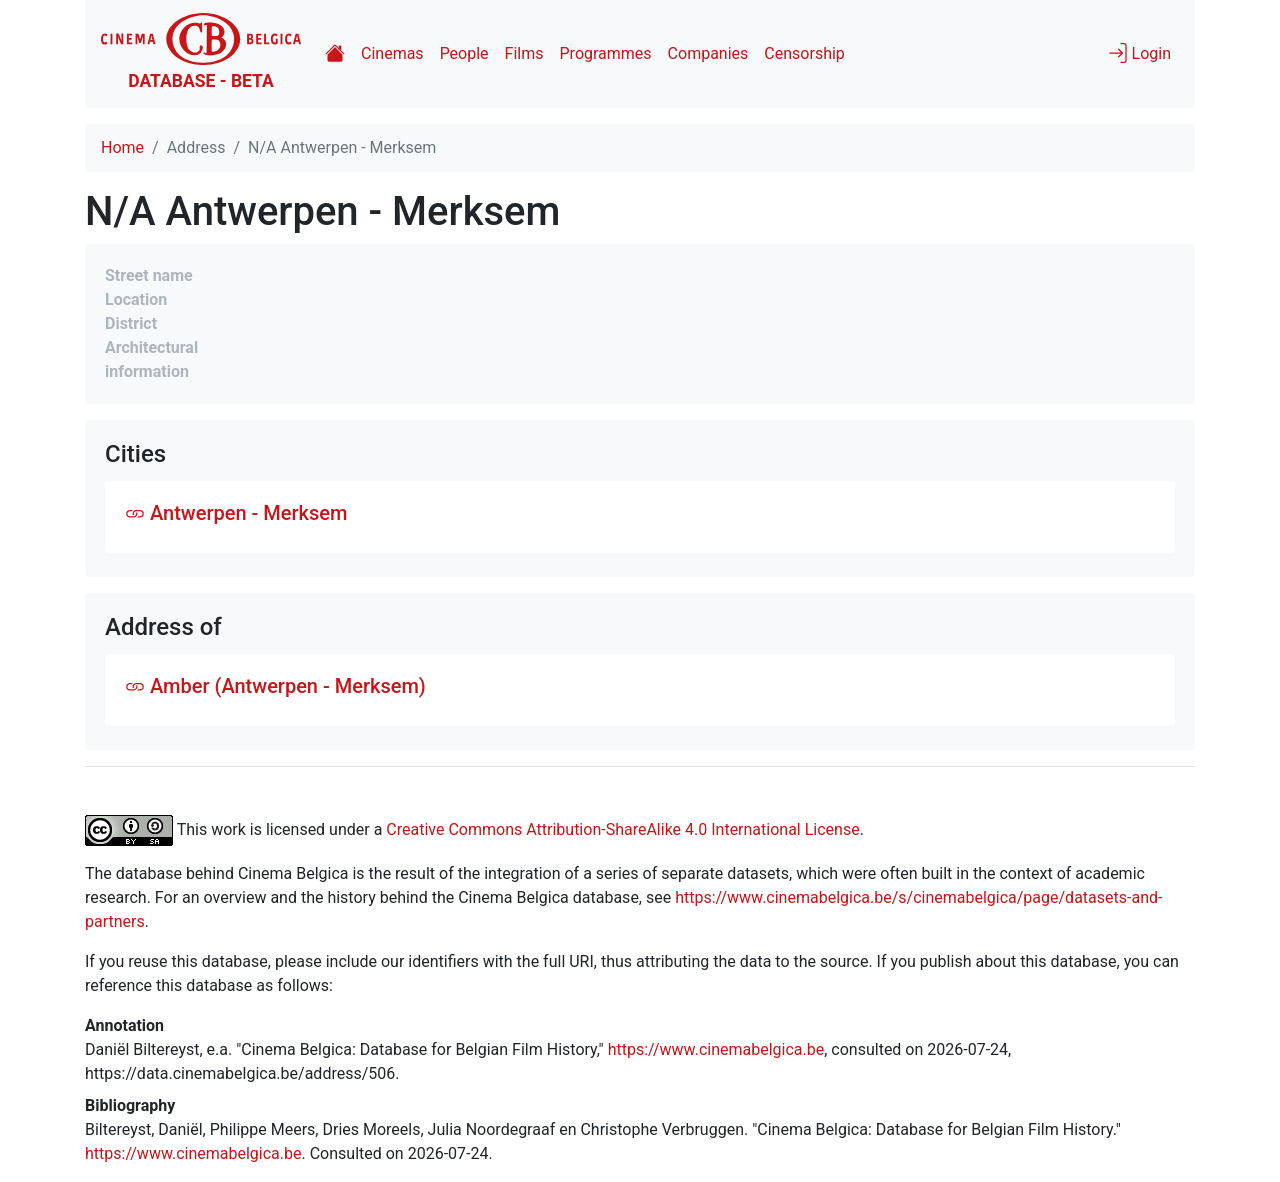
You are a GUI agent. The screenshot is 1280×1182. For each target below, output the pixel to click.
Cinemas (392, 53)
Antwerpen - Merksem (236, 513)
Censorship (804, 53)
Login (1139, 53)
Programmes (606, 53)
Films (524, 53)
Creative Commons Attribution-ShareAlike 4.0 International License (622, 828)
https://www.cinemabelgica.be (716, 1049)
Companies (708, 53)
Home (122, 147)
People (464, 53)
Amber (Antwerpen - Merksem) (275, 686)
